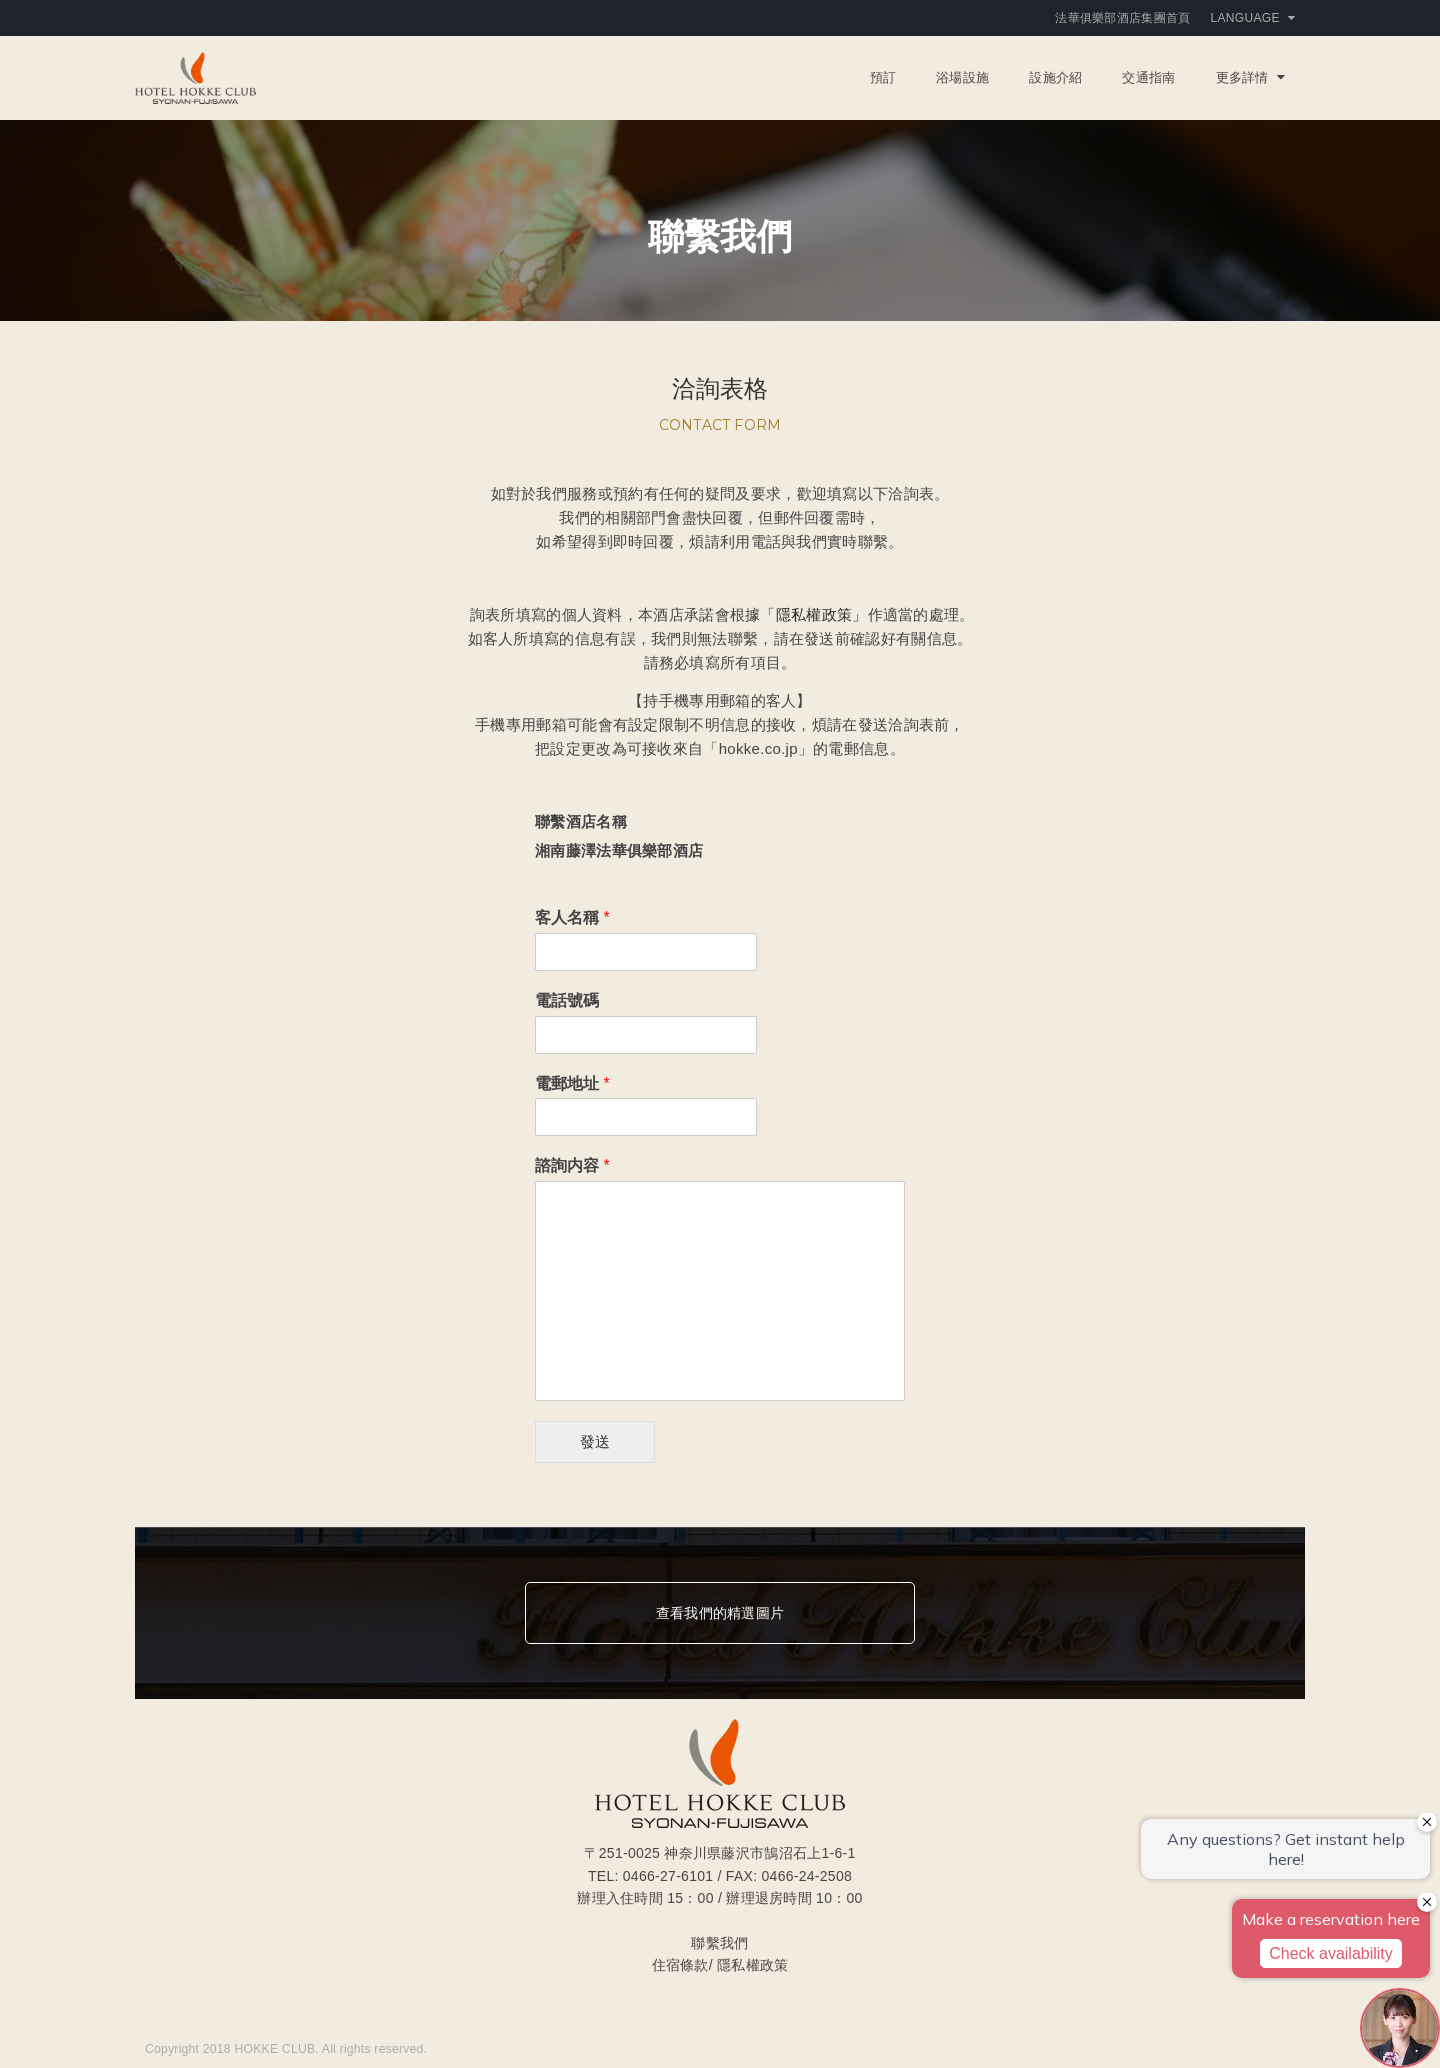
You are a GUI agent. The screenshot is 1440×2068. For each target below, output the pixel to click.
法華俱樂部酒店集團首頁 (1122, 18)
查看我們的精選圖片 (720, 1613)
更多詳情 (1250, 77)
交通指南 (1148, 77)
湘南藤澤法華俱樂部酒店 (619, 850)
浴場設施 (962, 77)
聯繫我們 (719, 1943)
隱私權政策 (752, 1965)
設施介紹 (1055, 77)
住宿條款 (680, 1965)
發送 (595, 1441)
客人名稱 (572, 917)
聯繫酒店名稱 (581, 821)
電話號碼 (567, 1000)
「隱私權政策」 (813, 614)
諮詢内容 (572, 1165)
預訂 (883, 77)
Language (1253, 18)
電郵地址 (572, 1083)
